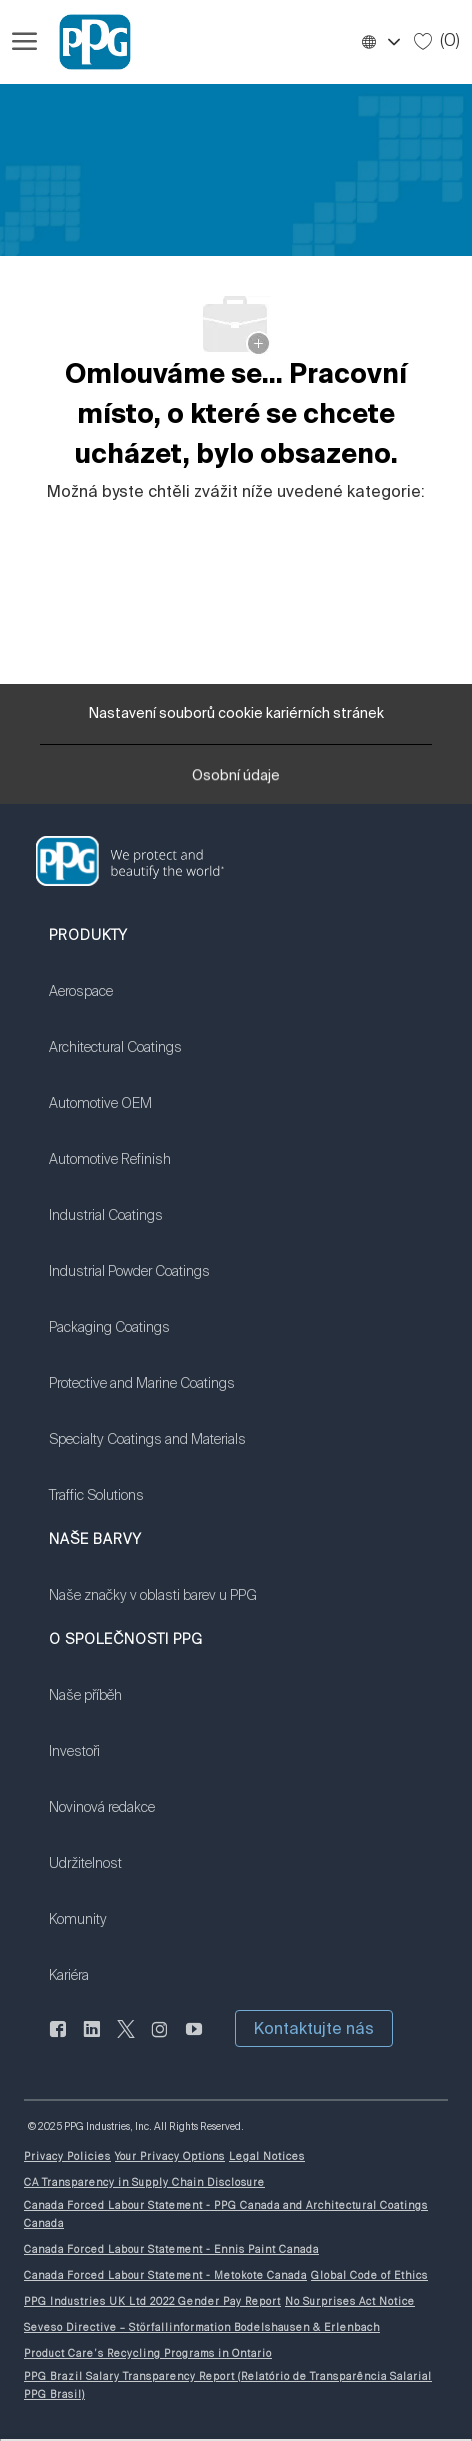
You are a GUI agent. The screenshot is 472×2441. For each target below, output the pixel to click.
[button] (380, 42)
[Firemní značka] (86, 42)
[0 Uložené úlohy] (437, 41)
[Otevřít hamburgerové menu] (24, 42)
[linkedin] (92, 2040)
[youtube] (194, 2040)
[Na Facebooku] (58, 2040)
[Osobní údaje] (236, 782)
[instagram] (160, 2040)
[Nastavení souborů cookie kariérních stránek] (236, 714)
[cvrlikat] (126, 2040)
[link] (147, 1004)
